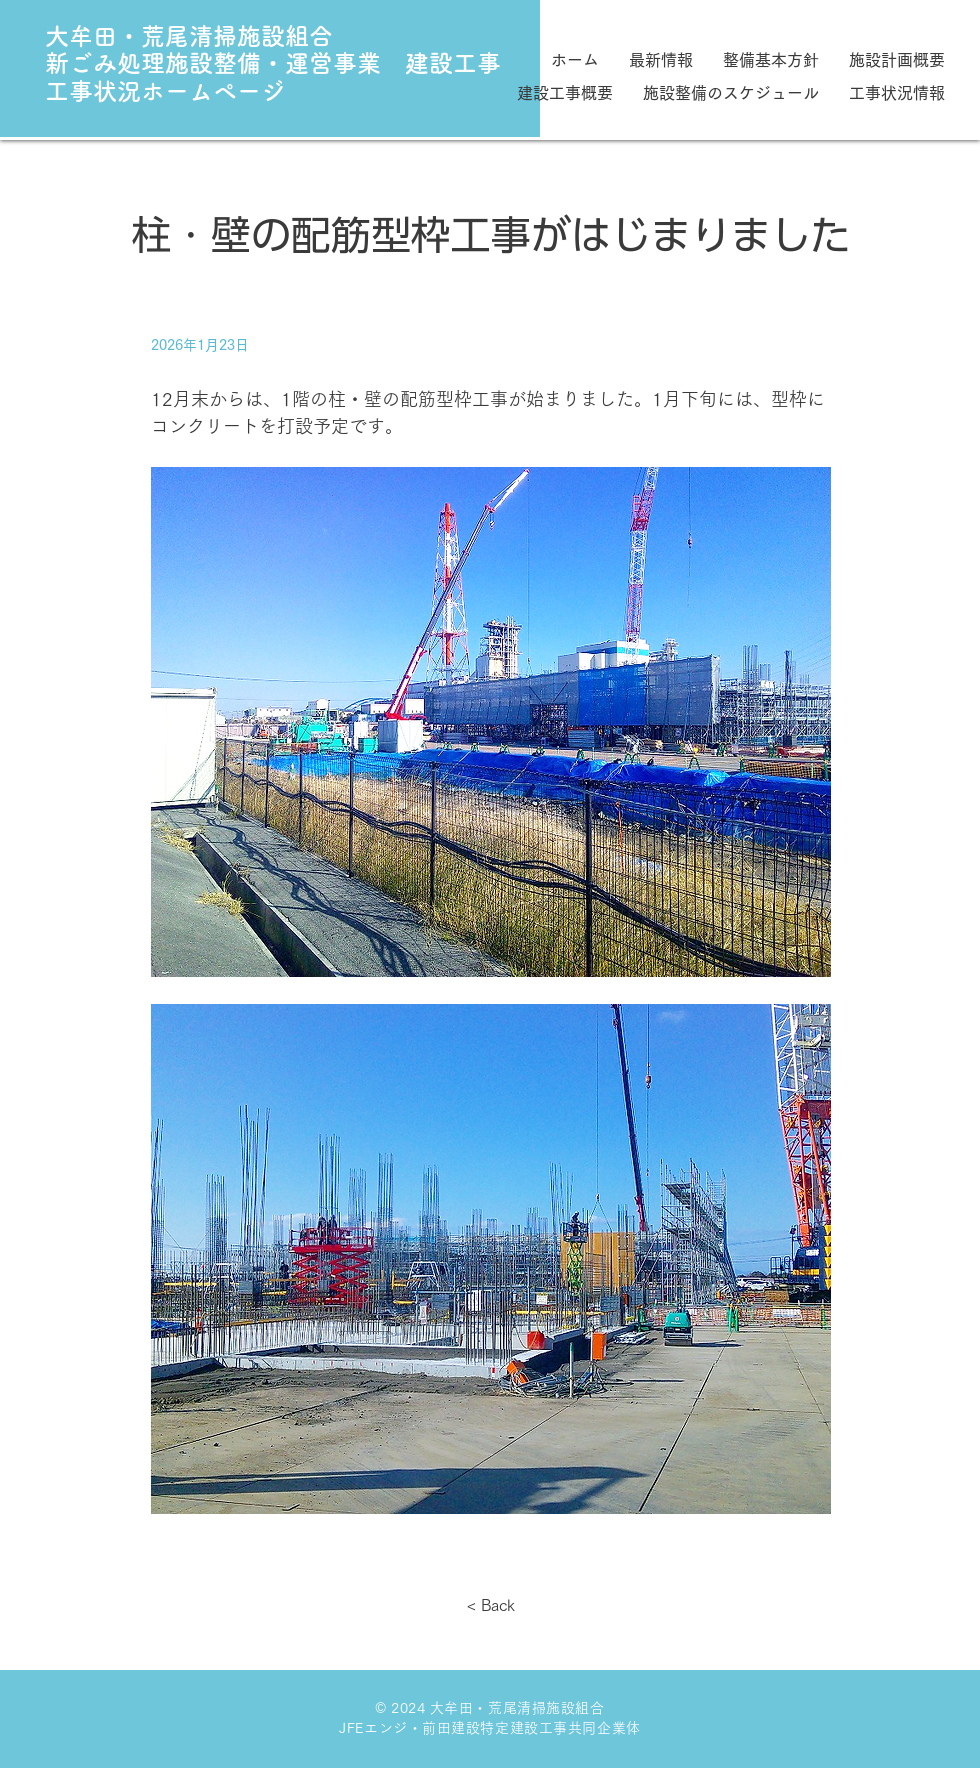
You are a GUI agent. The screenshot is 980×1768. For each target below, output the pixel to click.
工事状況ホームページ (165, 91)
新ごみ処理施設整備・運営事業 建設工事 (273, 63)
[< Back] (491, 1604)
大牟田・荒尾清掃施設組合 (189, 36)
